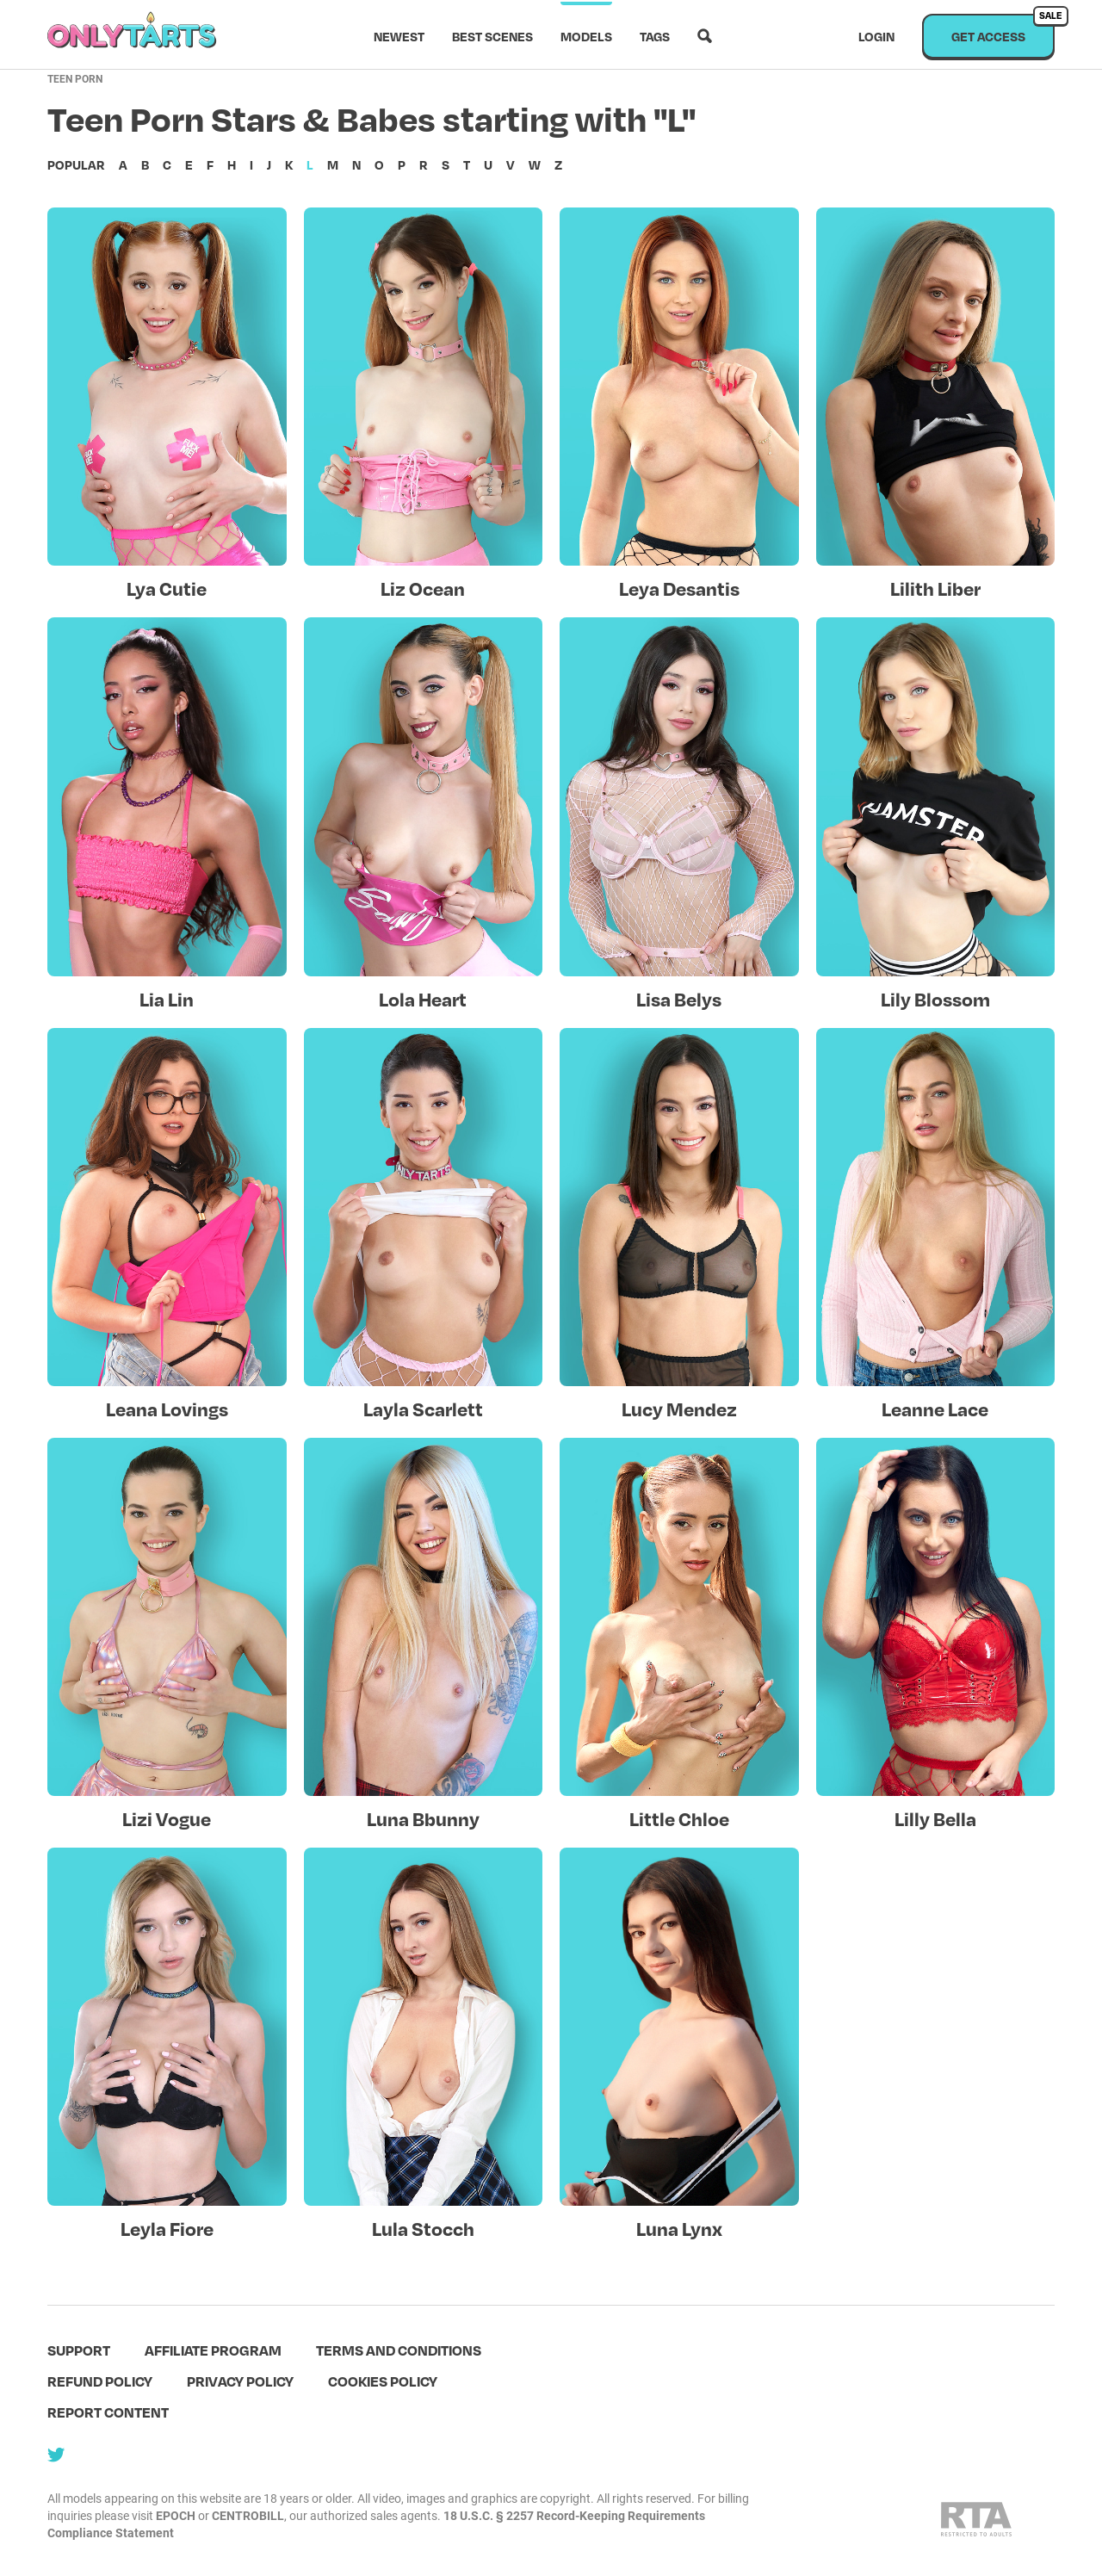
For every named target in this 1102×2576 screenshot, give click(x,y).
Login (876, 36)
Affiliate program (213, 2350)
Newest (399, 36)
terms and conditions (398, 2350)
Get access (1003, 29)
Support (78, 2350)
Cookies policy (382, 2381)
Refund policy (99, 2381)
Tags (655, 36)
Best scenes (492, 36)
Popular (76, 164)
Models (586, 36)
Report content (108, 2412)
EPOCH (175, 2515)
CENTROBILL (248, 2515)
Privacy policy (240, 2381)
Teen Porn (74, 78)
